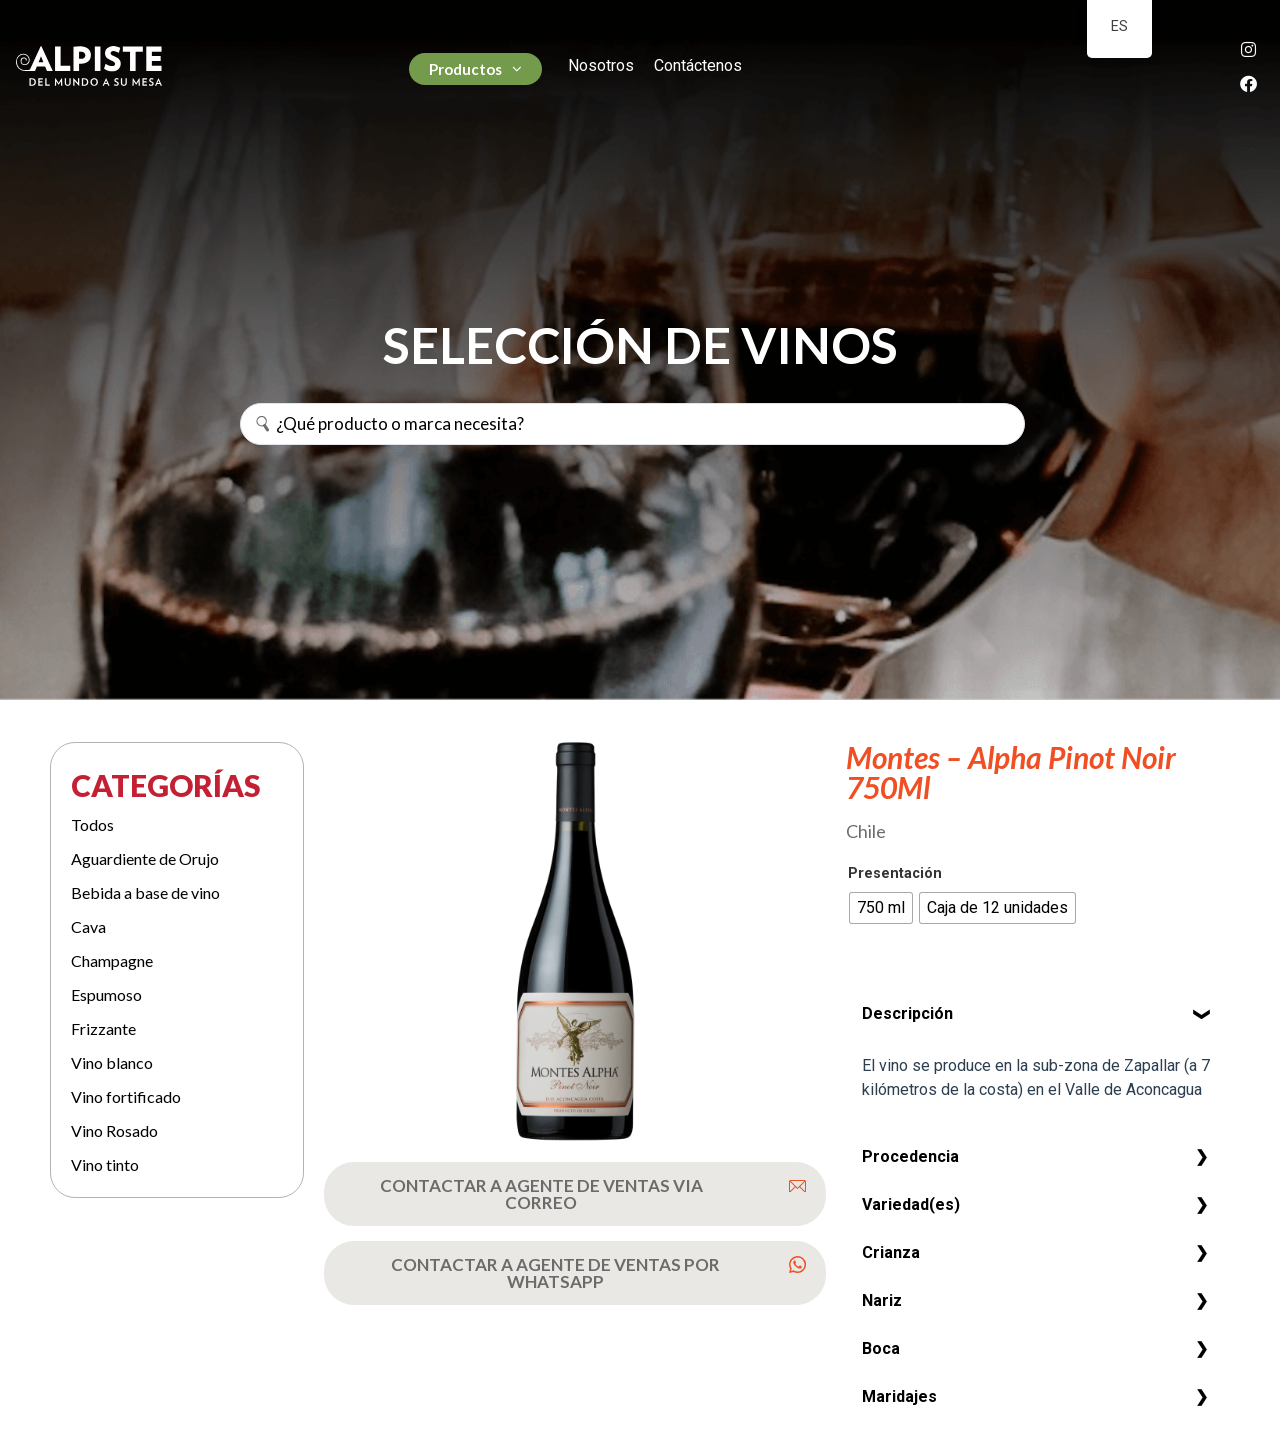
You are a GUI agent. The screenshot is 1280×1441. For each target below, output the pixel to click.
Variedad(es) (911, 1204)
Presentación (895, 874)
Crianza (891, 1252)
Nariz (882, 1300)
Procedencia (910, 1156)
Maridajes (899, 1396)
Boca (881, 1348)
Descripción (907, 1013)
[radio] (881, 908)
